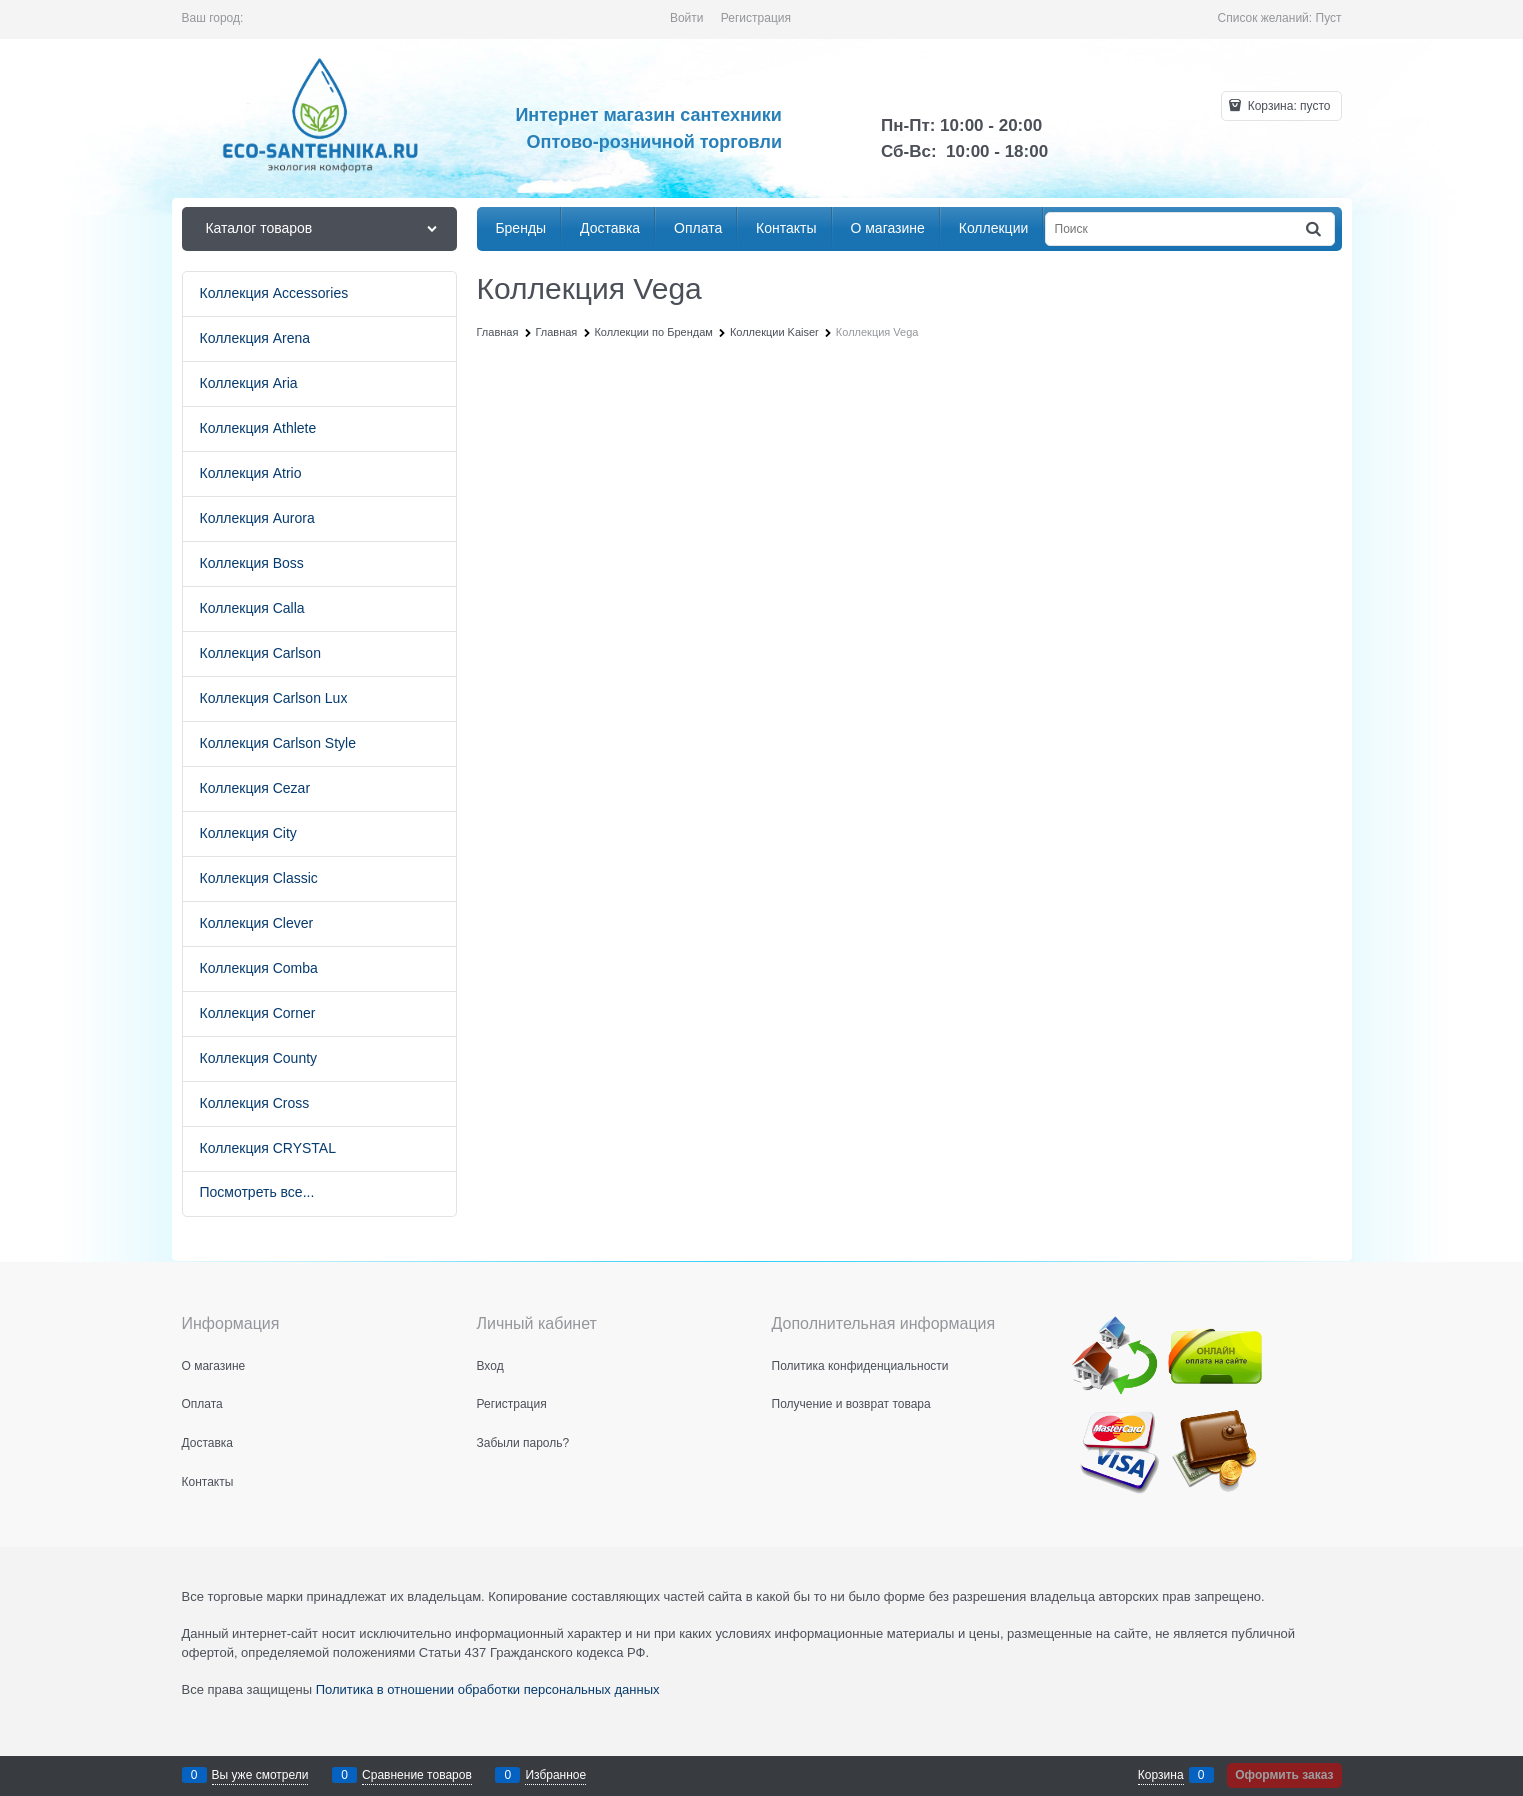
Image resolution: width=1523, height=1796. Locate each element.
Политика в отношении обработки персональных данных (488, 1689)
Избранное (555, 1775)
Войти (687, 18)
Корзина (1161, 1775)
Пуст (1329, 18)
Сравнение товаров (417, 1775)
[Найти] (1314, 229)
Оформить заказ (1284, 1775)
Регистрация (756, 18)
